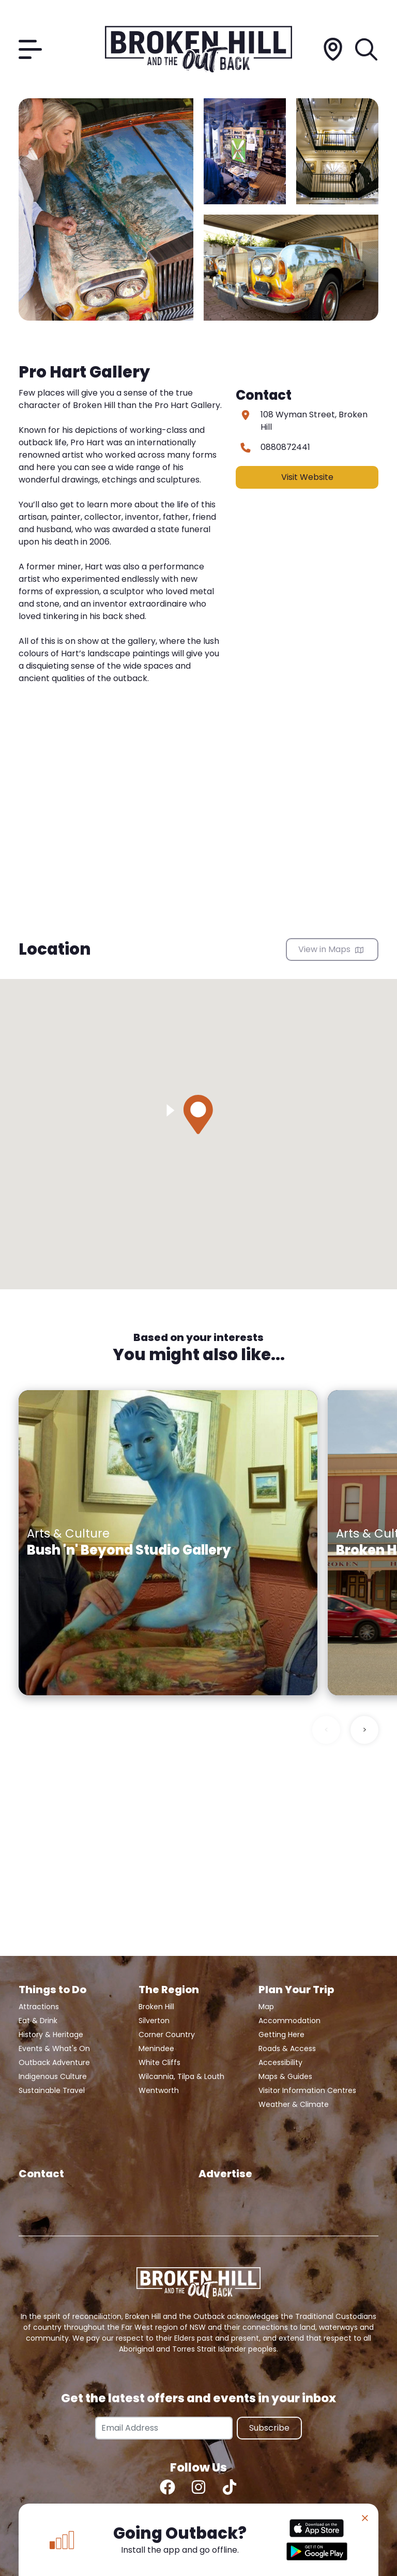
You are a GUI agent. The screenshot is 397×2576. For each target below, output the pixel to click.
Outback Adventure (54, 2062)
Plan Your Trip (296, 1989)
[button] (198, 1114)
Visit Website (307, 477)
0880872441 (285, 447)
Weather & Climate (293, 2104)
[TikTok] (229, 2487)
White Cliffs (159, 2062)
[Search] (366, 49)
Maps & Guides (285, 2076)
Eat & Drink (38, 2020)
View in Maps (330, 949)
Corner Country (167, 2034)
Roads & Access (287, 2048)
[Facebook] (167, 2487)
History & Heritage (51, 2034)
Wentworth (159, 2090)
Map (266, 2006)
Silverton (154, 2020)
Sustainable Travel (52, 2090)
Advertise (225, 2173)
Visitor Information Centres (307, 2090)
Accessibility (280, 2062)
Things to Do (52, 1989)
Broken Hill (156, 2006)
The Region (169, 1989)
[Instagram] (198, 2487)
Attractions (39, 2006)
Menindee (156, 2048)
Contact (41, 2173)
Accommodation (289, 2020)
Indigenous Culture (53, 2076)
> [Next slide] (364, 1730)
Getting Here (281, 2034)
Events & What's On (54, 2048)
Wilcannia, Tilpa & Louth (181, 2076)
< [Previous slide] (326, 1730)
